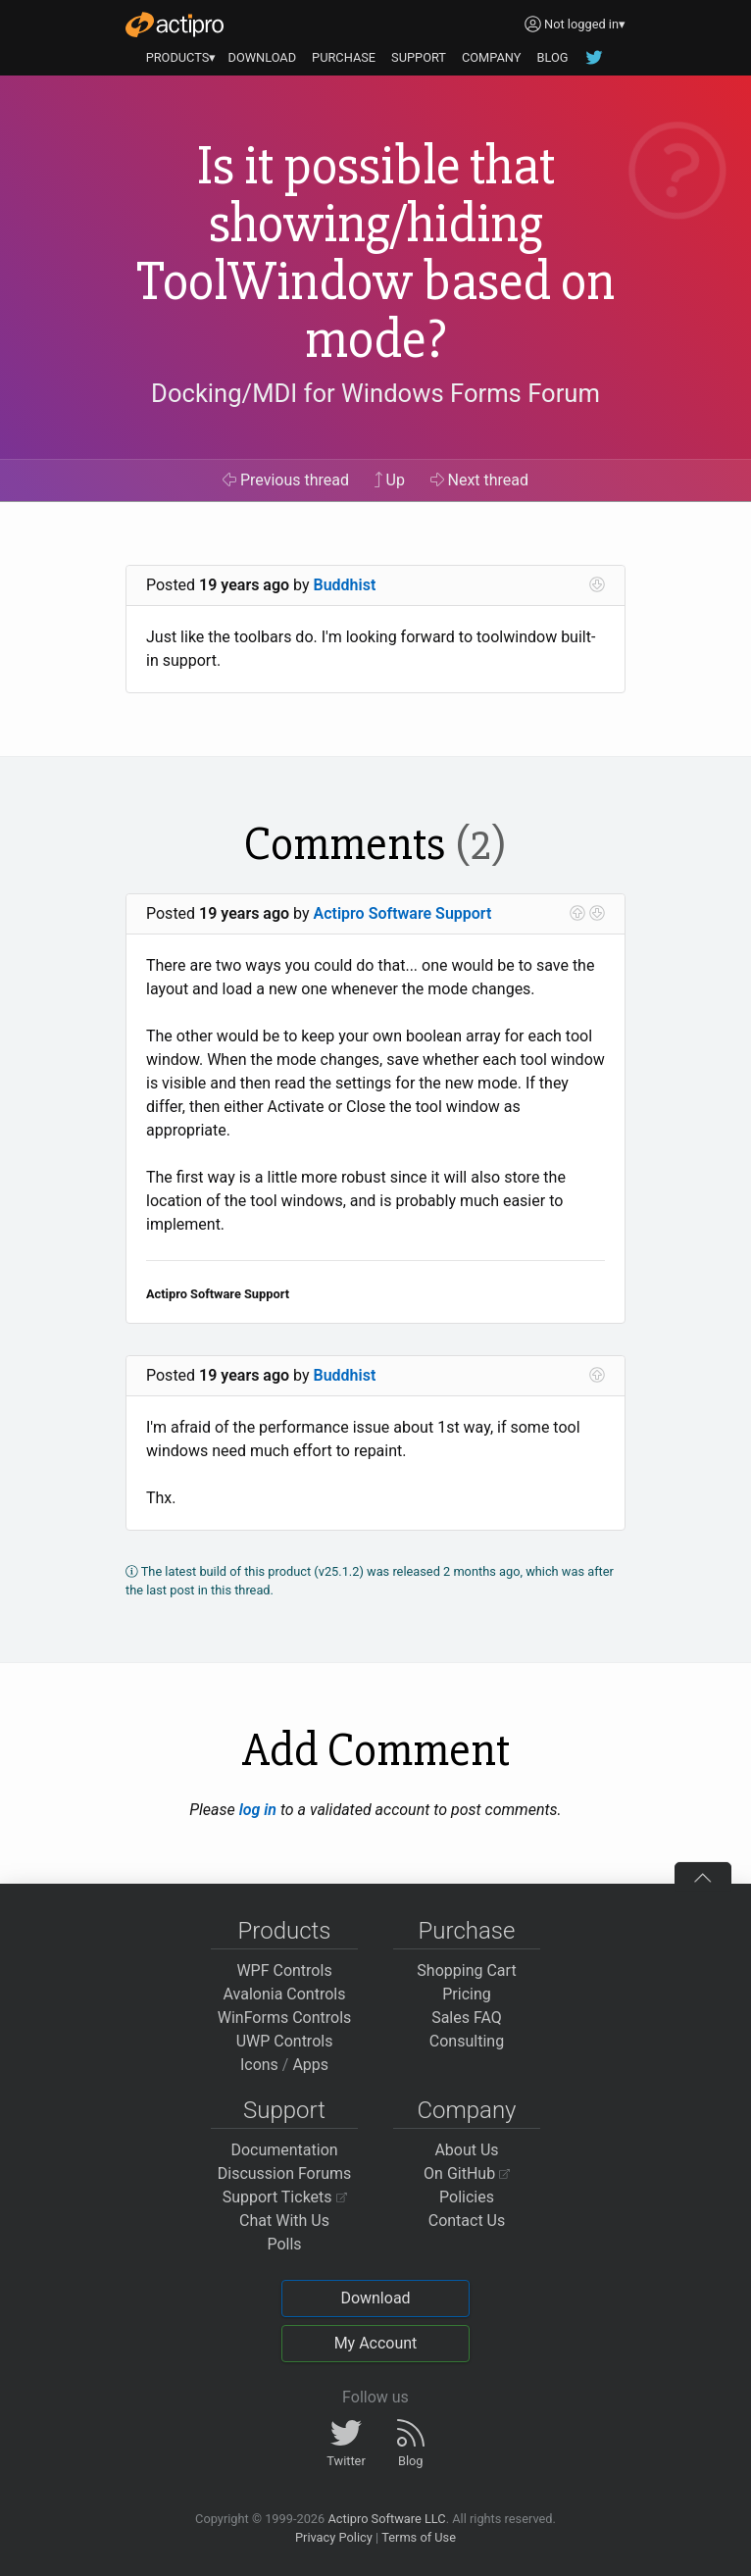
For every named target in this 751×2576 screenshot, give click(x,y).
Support (284, 2110)
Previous (286, 480)
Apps (310, 2064)
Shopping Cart (466, 1970)
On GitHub (467, 2173)
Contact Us (467, 2220)
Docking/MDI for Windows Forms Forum (375, 393)
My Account (376, 2343)
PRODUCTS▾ (181, 57)
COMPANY (492, 57)
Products (284, 1931)
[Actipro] (174, 24)
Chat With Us (284, 2220)
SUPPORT (418, 57)
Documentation (283, 2150)
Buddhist (345, 585)
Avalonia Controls (285, 1994)
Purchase (467, 1931)
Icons (259, 2064)
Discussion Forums (285, 2173)
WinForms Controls (285, 2017)
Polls (284, 2244)
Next (479, 480)
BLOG (552, 57)
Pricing (466, 1994)
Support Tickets (285, 2197)
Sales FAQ (466, 2017)
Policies (466, 2197)
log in (257, 1809)
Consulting (466, 2041)
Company (466, 2110)
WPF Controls (283, 1970)
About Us (466, 2150)
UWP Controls (284, 2041)
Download (375, 2298)
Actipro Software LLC (386, 2518)
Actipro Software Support (403, 913)
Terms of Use (418, 2537)
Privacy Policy (334, 2537)
